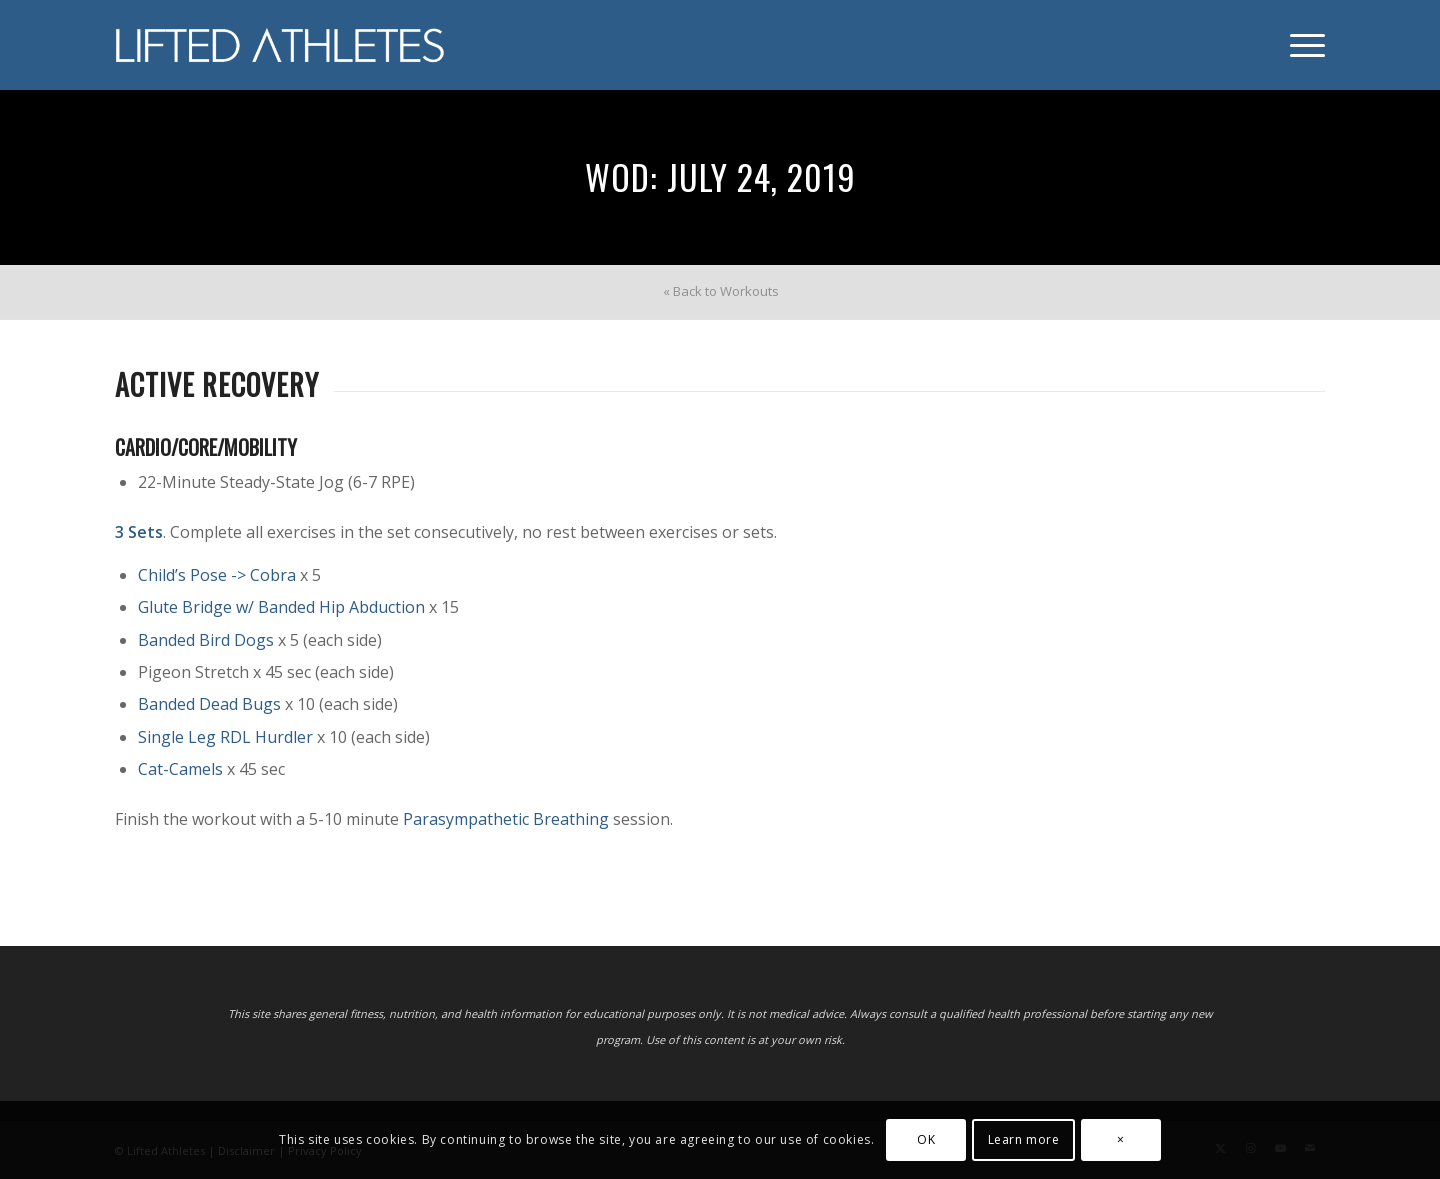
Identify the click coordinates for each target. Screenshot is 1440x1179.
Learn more (1024, 1139)
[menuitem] (1301, 45)
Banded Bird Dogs (206, 640)
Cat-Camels (180, 769)
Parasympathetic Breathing (506, 819)
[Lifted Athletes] (281, 45)
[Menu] (1301, 45)
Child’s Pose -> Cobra (217, 575)
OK (926, 1139)
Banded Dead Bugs (209, 704)
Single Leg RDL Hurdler (225, 737)
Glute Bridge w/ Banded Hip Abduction (281, 607)
